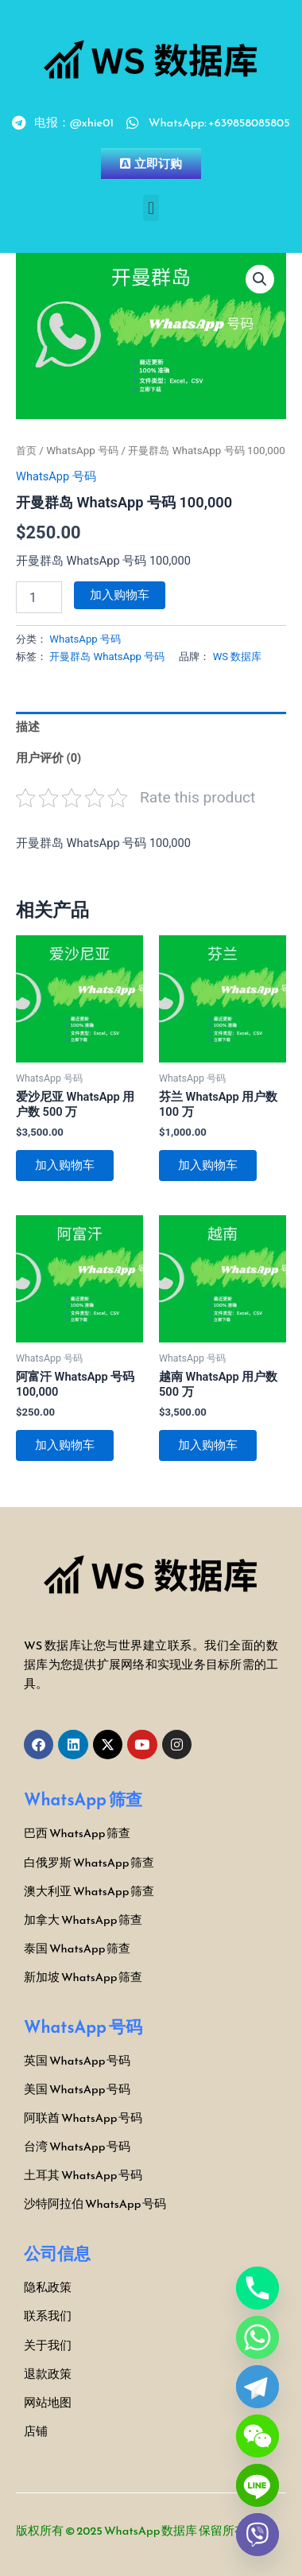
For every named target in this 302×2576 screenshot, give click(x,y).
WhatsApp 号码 (82, 451)
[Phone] (257, 2288)
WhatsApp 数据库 (150, 2530)
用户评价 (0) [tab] (48, 758)
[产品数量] (39, 597)
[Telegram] (257, 2386)
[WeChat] (257, 2436)
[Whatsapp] (257, 2337)
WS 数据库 (237, 656)
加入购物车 (119, 595)
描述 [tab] (28, 727)
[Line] (257, 2485)
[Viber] (257, 2534)
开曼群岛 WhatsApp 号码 (107, 656)
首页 (26, 451)
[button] (150, 208)
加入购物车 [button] (65, 1165)
